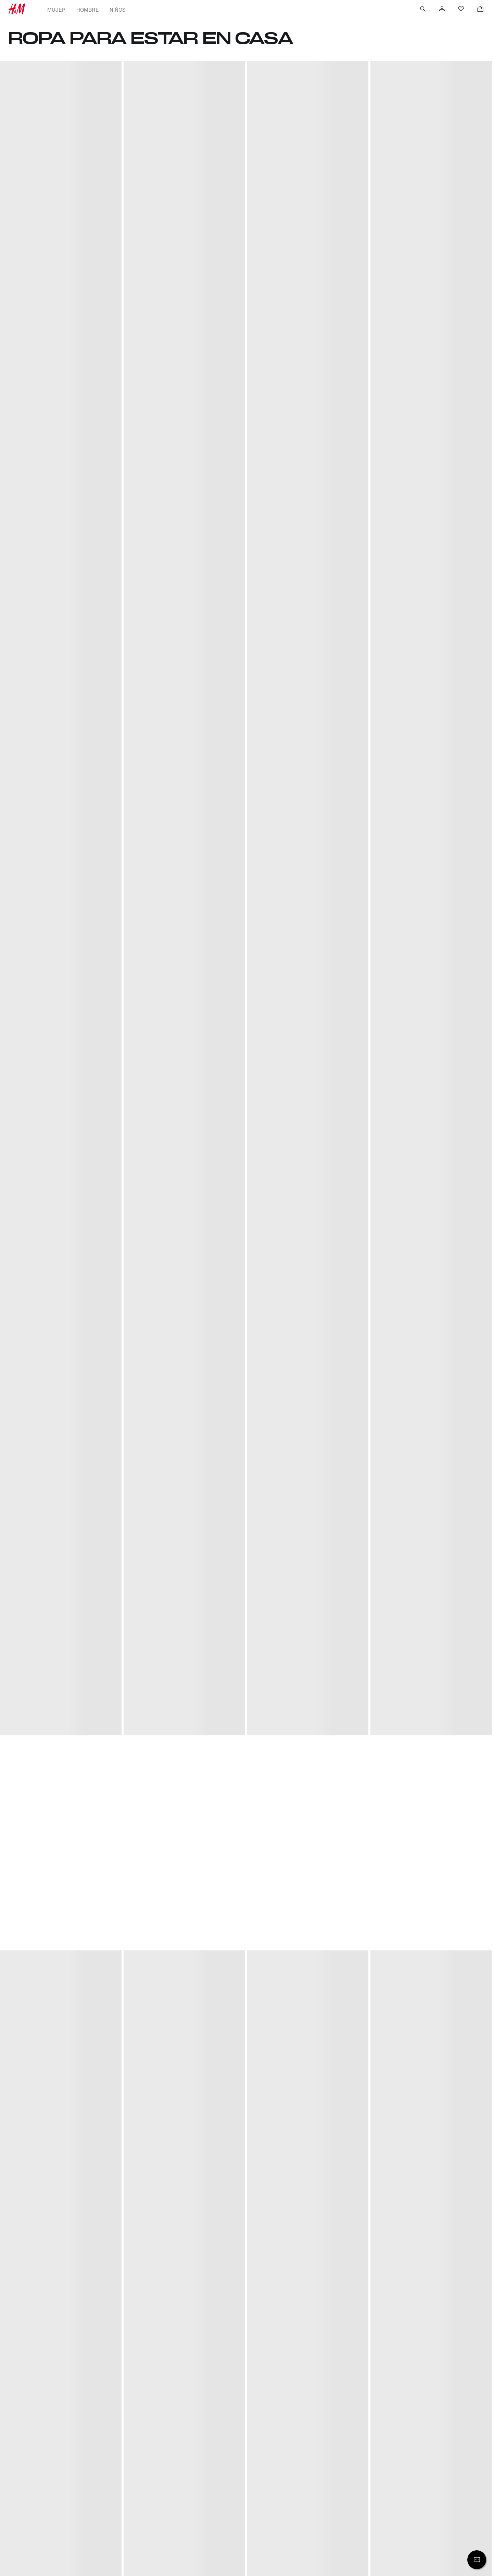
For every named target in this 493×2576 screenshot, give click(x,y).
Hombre (87, 10)
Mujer (56, 10)
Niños (118, 10)
